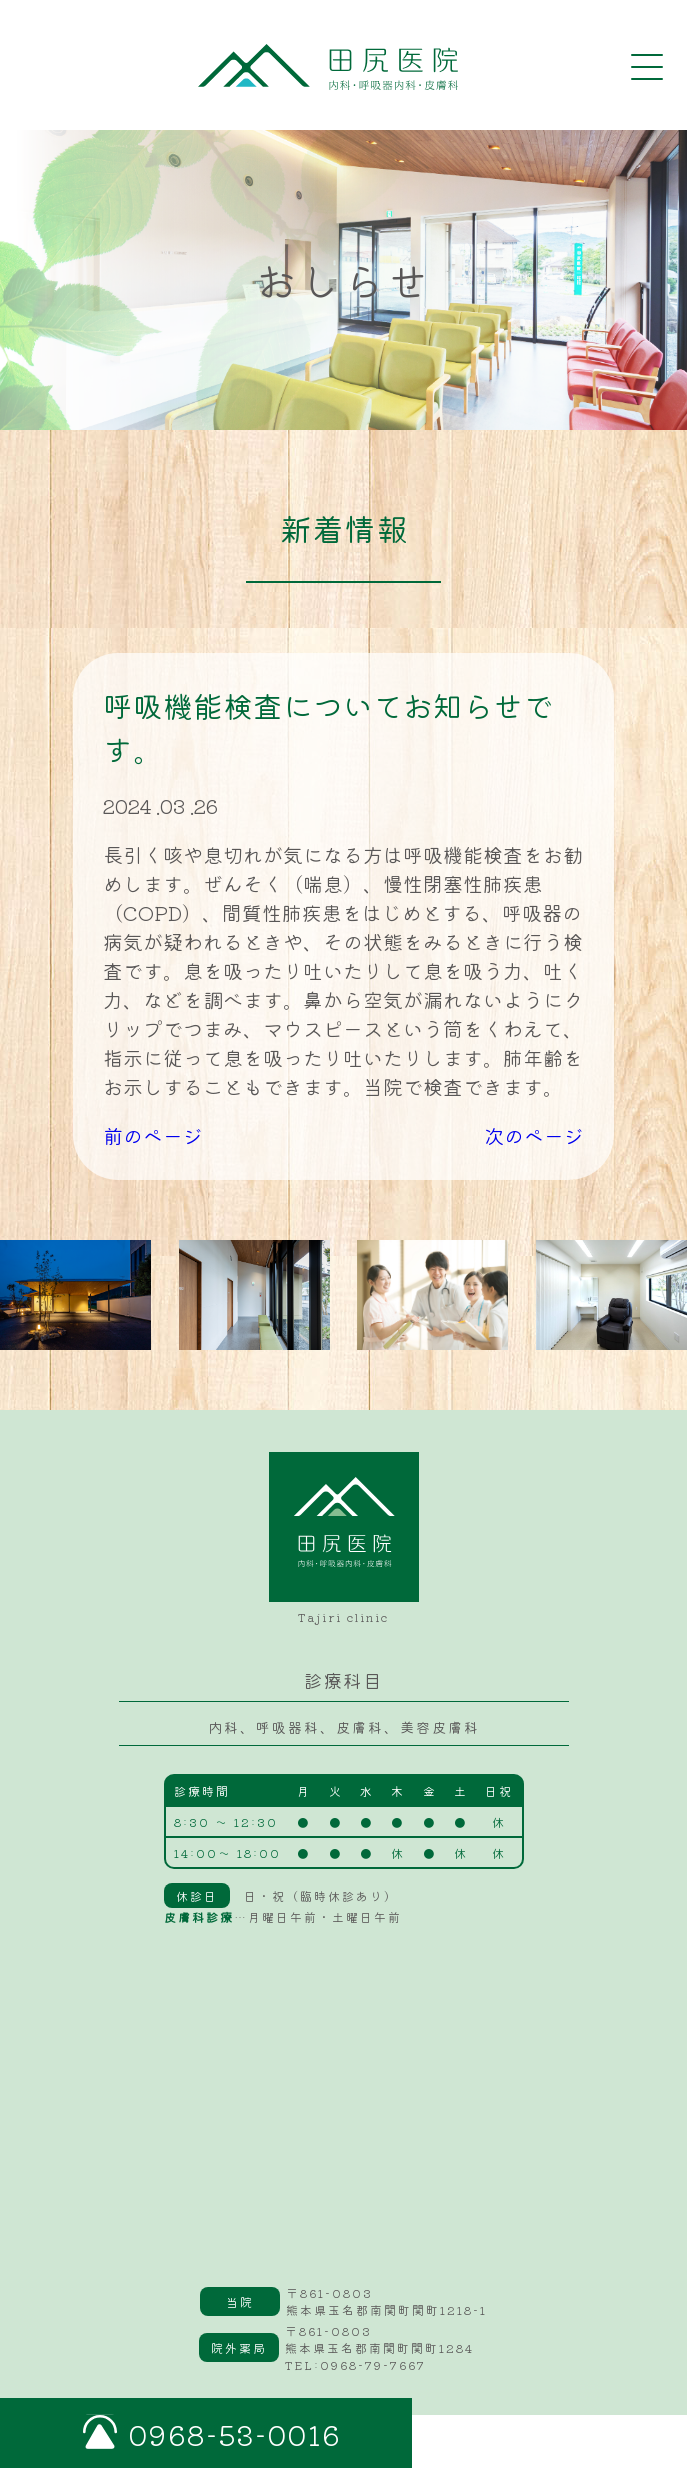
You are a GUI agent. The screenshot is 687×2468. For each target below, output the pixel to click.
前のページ (153, 1135)
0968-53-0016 (235, 2434)
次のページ (534, 1135)
